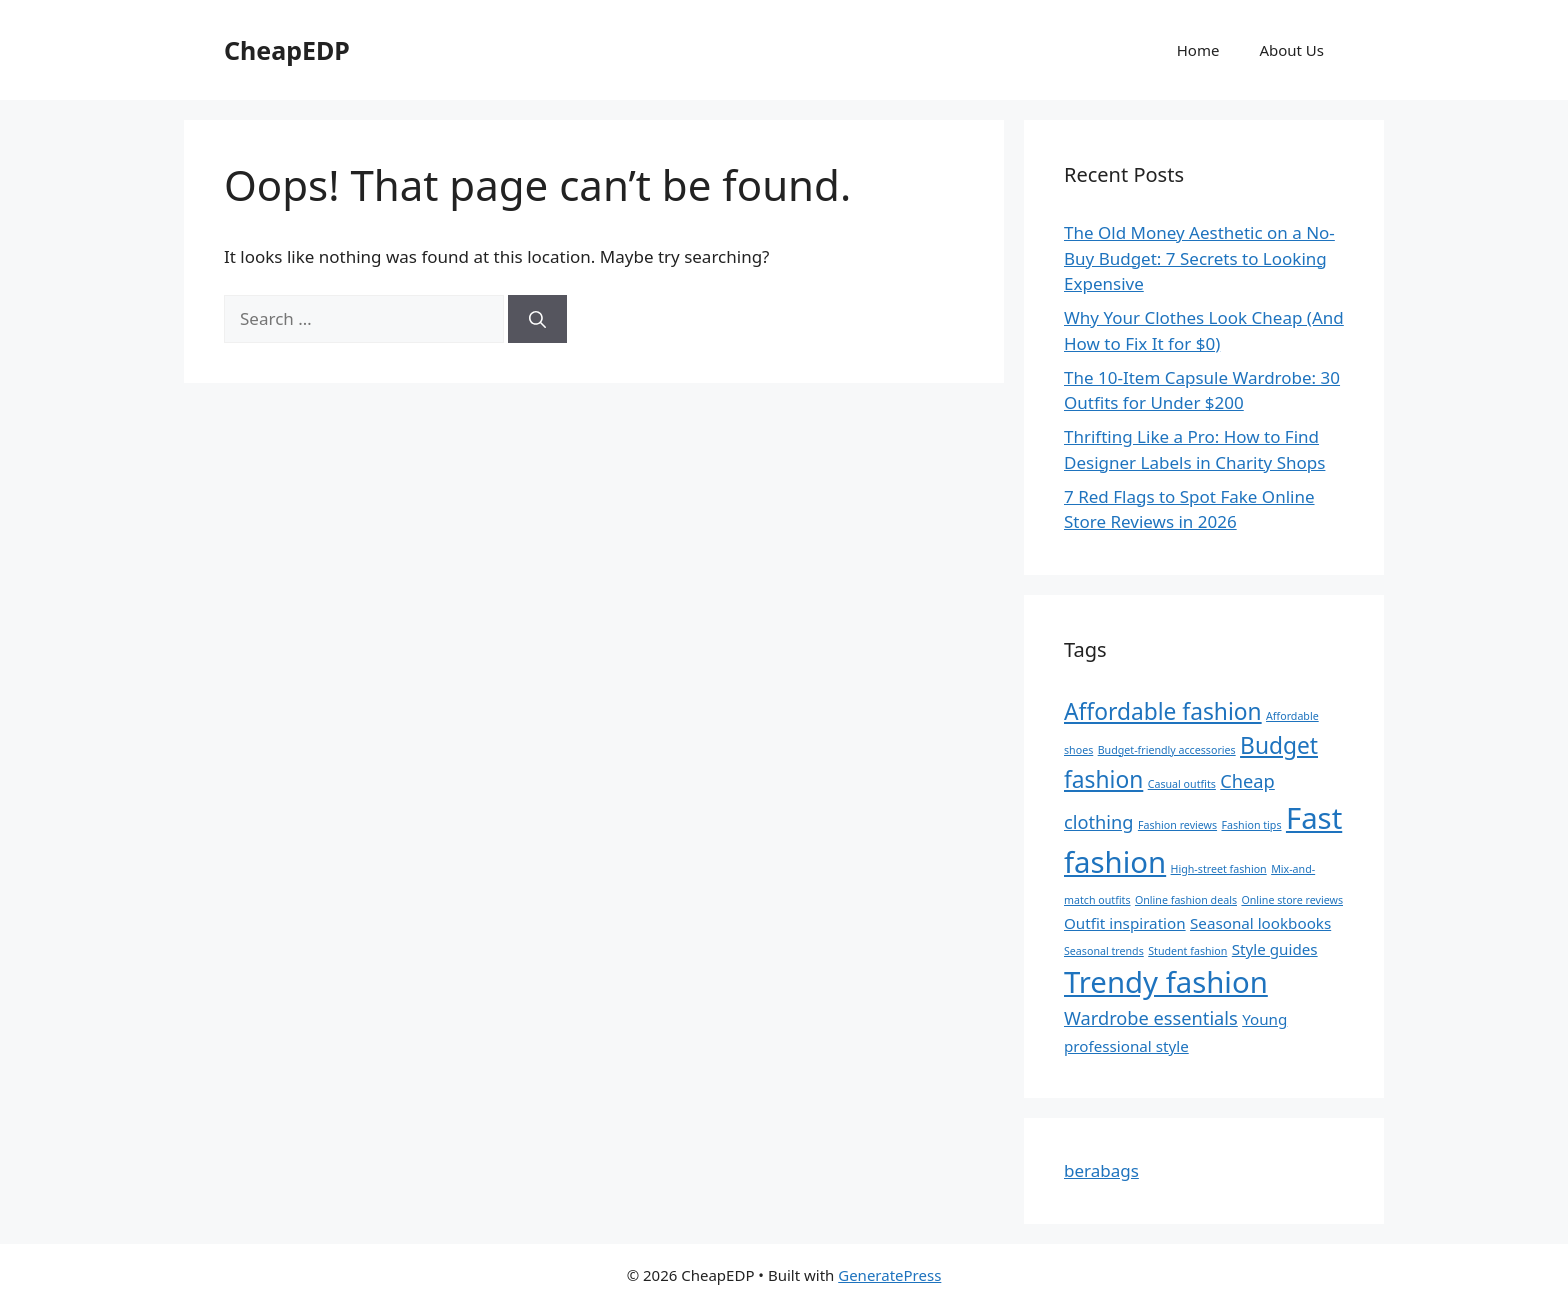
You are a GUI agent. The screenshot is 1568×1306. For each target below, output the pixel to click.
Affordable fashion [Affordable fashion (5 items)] (1163, 711)
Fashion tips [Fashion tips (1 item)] (1252, 825)
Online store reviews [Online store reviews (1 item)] (1292, 900)
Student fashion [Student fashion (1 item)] (1187, 951)
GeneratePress (889, 1275)
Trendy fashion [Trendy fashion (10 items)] (1166, 982)
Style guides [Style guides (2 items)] (1275, 949)
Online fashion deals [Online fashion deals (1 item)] (1186, 900)
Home (1198, 50)
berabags (1101, 1170)
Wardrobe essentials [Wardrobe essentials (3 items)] (1151, 1018)
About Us (1291, 50)
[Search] (537, 319)
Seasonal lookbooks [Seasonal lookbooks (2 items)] (1260, 923)
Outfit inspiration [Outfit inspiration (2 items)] (1125, 923)
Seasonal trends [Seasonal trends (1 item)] (1104, 951)
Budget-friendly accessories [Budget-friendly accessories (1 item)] (1167, 750)
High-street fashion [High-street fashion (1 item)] (1219, 869)
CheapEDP (287, 50)
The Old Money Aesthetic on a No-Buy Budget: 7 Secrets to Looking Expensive (1199, 258)
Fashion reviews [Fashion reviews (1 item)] (1177, 825)
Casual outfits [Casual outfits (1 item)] (1182, 784)
